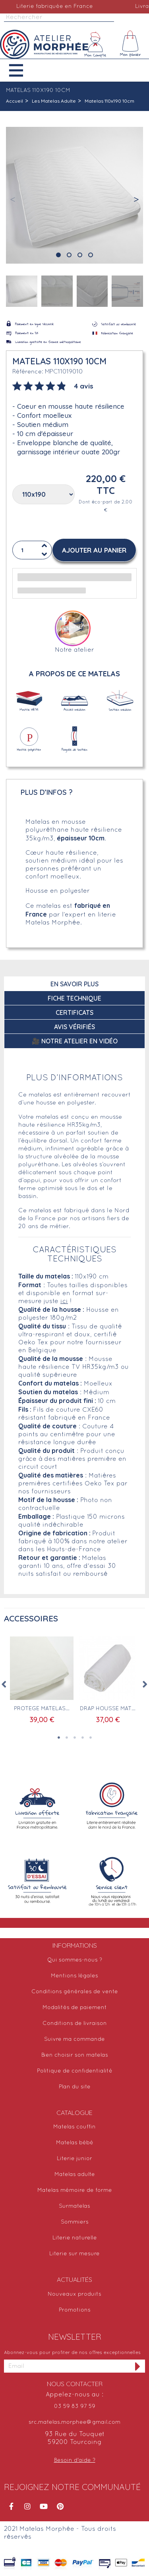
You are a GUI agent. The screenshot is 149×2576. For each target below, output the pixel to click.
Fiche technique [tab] (74, 998)
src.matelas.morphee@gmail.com (74, 2422)
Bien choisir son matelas (74, 2055)
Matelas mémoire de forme (74, 2190)
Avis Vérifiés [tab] (74, 1027)
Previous (4, 1684)
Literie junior (74, 2158)
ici (64, 1301)
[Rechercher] (59, 17)
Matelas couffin (74, 2127)
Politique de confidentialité (74, 2071)
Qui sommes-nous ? (74, 1960)
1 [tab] (59, 1738)
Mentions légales (74, 1976)
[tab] (52, 385)
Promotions (75, 2310)
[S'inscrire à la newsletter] (138, 2366)
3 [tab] (75, 1738)
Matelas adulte (74, 2174)
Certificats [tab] (74, 1012)
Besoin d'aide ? (74, 2460)
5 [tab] (91, 1738)
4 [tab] (83, 1738)
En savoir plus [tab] (74, 984)
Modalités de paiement (75, 2007)
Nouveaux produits (74, 2294)
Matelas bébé (74, 2142)
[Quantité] (32, 550)
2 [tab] (67, 1738)
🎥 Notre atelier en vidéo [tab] (75, 1041)
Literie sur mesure (74, 2253)
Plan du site (75, 2087)
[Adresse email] (67, 2366)
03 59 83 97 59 (74, 2406)
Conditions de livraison (75, 2023)
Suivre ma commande (74, 2039)
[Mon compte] (95, 44)
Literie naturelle (74, 2238)
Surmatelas (74, 2206)
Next (145, 1684)
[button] (22, 70)
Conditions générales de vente (74, 1991)
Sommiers (75, 2222)
